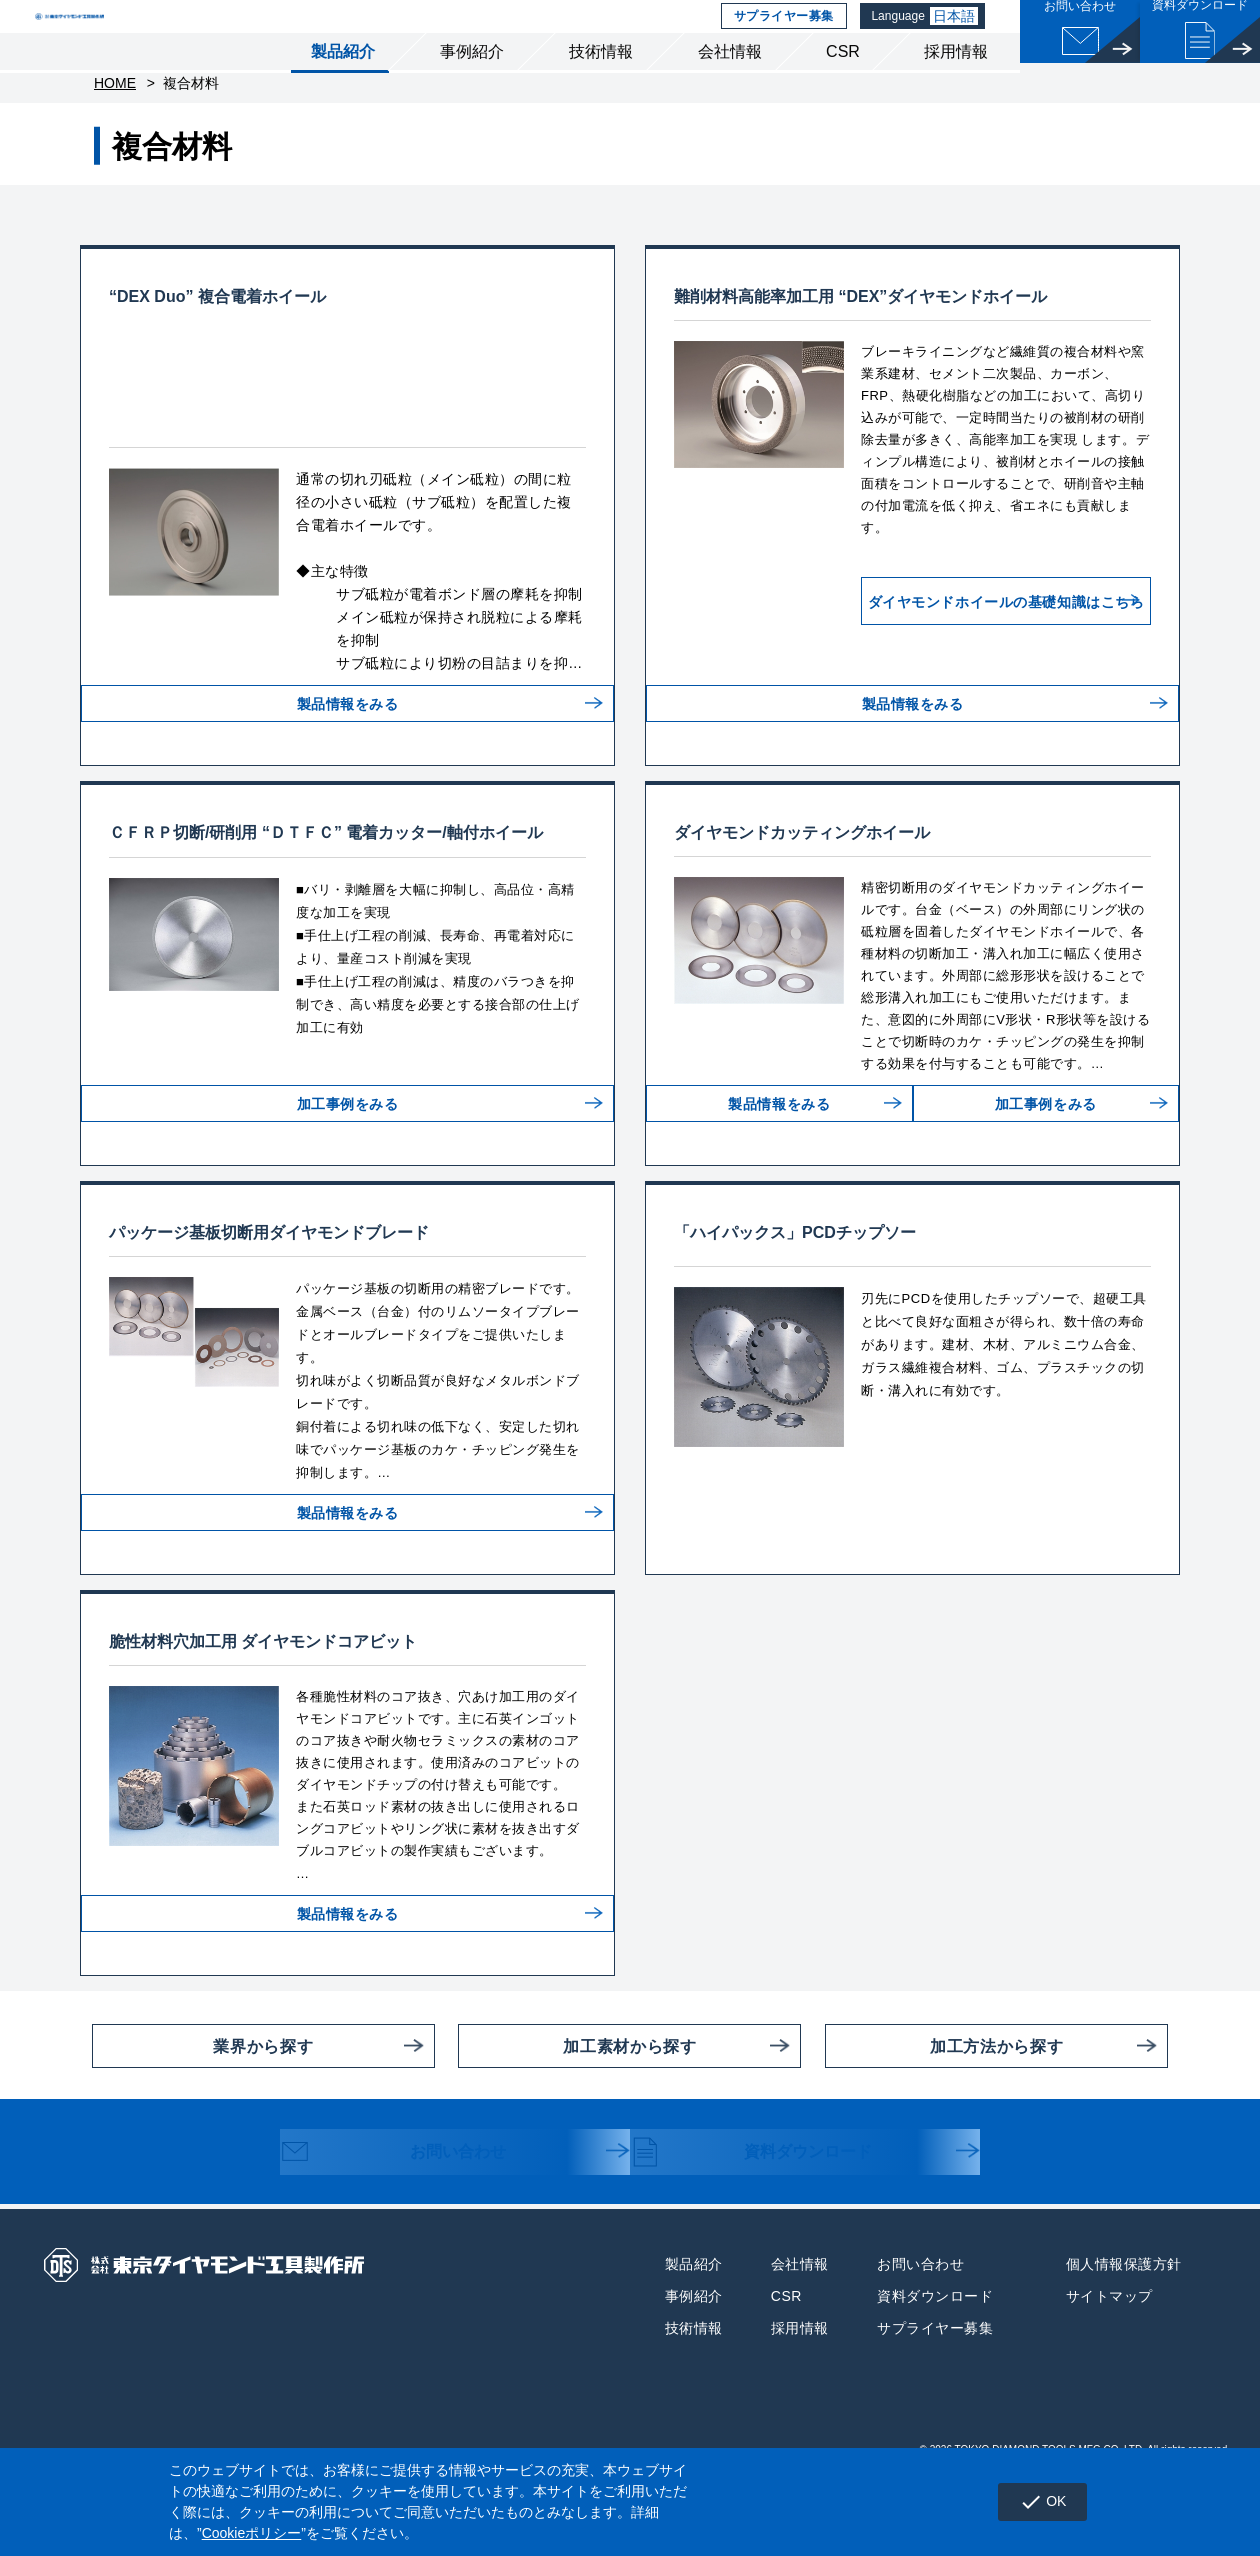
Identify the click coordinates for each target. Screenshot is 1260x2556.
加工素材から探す (577, 2117)
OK (1032, 2502)
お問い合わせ (411, 2225)
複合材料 (191, 130)
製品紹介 (343, 88)
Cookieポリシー (252, 2533)
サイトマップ (1109, 2367)
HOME (115, 130)
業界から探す (202, 2117)
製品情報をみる (348, 790)
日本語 (958, 35)
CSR (843, 88)
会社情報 (730, 88)
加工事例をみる (348, 1190)
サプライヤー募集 (781, 35)
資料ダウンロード (771, 2225)
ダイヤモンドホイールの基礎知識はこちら (962, 660)
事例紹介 (472, 88)
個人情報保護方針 (1124, 2335)
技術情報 (601, 88)
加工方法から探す (944, 2117)
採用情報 (956, 88)
